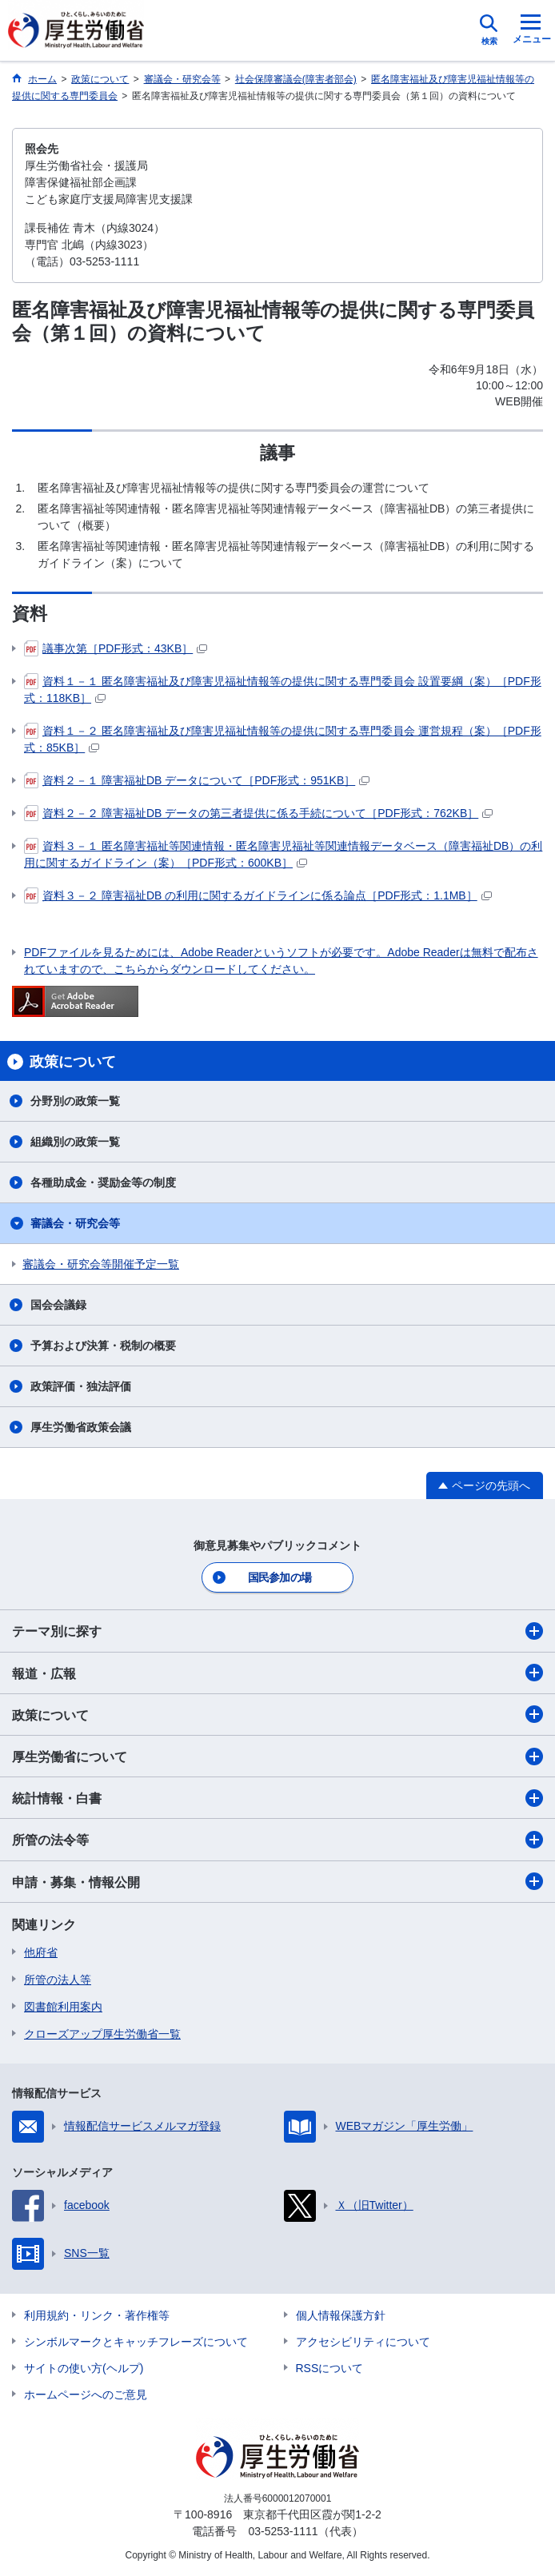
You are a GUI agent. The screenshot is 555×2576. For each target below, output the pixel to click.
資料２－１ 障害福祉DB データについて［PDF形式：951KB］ (196, 780)
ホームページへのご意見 (85, 2394)
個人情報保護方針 (340, 2315)
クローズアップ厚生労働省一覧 (102, 2034)
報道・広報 (277, 1672)
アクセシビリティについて (363, 2341)
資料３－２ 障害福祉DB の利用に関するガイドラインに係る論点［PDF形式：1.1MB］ (258, 895)
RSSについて (330, 2368)
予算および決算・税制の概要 (103, 1345)
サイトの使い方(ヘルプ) (83, 2368)
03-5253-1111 (282, 2531)
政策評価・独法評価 (80, 1386)
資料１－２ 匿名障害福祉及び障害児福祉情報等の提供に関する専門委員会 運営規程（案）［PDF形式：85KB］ (282, 738)
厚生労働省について (277, 1756)
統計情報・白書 (277, 1798)
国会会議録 (58, 1304)
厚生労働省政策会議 (80, 1427)
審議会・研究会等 (75, 1223)
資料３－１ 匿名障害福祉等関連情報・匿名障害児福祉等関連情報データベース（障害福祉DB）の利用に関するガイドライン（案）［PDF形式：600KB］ (283, 853)
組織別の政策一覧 (75, 1141)
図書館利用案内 (63, 2006)
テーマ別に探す (277, 1631)
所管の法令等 (277, 1839)
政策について (277, 1714)
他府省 (41, 1952)
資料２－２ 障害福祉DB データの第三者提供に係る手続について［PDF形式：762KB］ (258, 813)
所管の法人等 (57, 1979)
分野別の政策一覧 (75, 1101)
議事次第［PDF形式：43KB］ (115, 648)
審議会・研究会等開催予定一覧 (100, 1264)
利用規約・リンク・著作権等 (97, 2315)
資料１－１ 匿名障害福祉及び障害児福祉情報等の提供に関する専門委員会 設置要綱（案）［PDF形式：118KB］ (282, 688)
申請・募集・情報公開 (277, 1881)
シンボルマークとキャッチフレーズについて (136, 2341)
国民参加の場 (280, 1577)
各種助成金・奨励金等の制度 (103, 1182)
